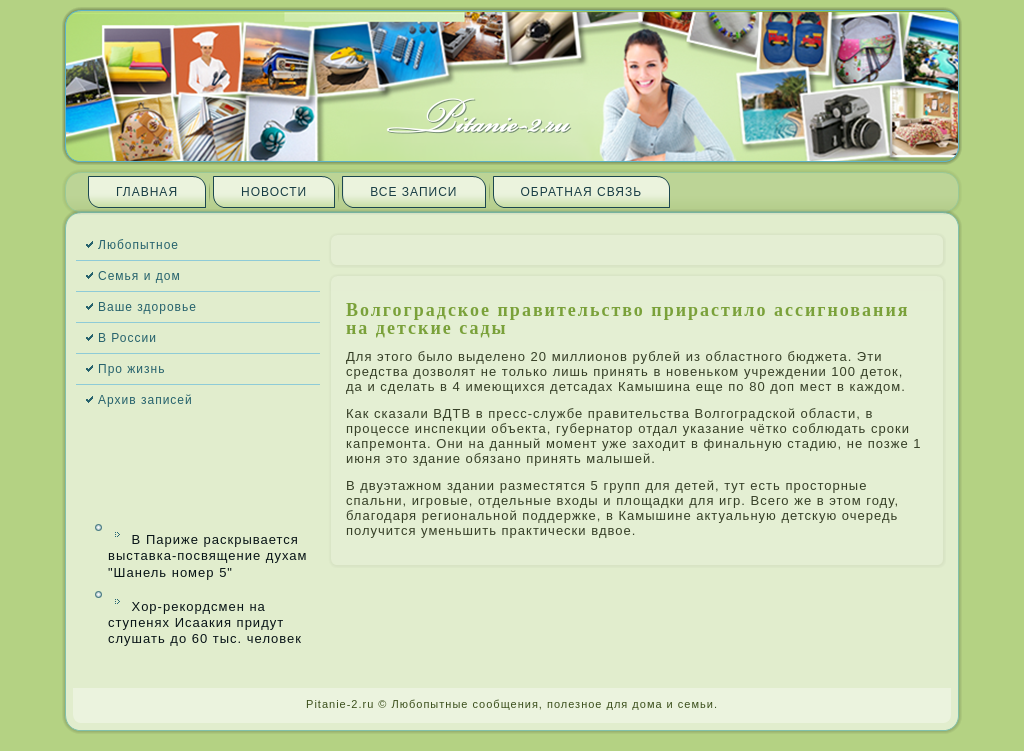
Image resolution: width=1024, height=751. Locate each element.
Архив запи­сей (145, 400)
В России (127, 338)
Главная (147, 192)
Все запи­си (413, 192)
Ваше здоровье (147, 307)
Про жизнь (131, 369)
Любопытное (138, 245)
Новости (274, 192)
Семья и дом (139, 276)
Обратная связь (582, 192)
